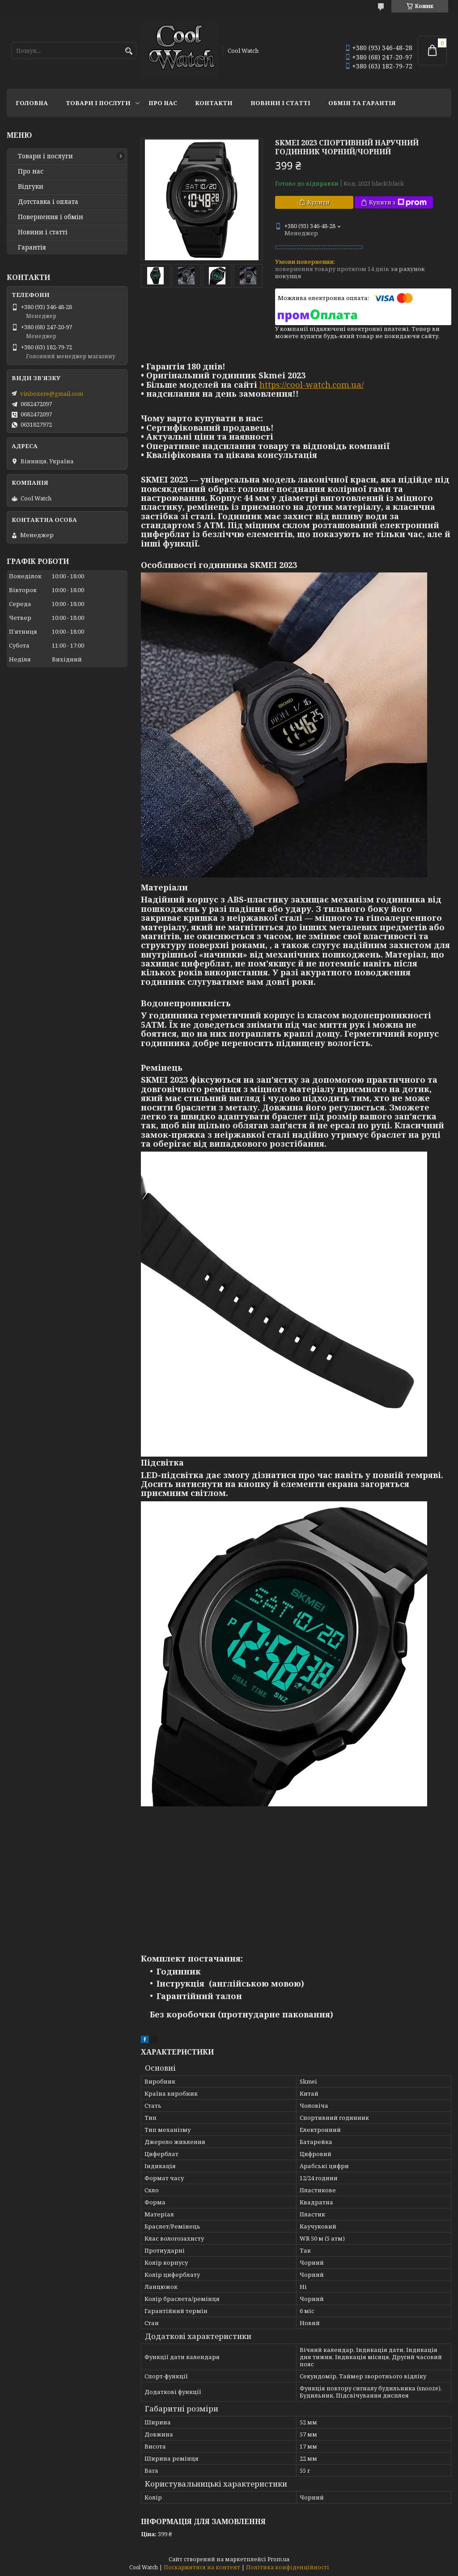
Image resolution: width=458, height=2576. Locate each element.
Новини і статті (280, 103)
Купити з (398, 202)
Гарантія (32, 247)
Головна (32, 103)
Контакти (214, 103)
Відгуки (30, 186)
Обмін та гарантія (362, 103)
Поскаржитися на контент (202, 2567)
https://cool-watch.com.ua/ (311, 384)
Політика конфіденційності (287, 2567)
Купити (318, 202)
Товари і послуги (98, 103)
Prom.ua (278, 2559)
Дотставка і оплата (48, 202)
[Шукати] (128, 51)
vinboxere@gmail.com (51, 393)
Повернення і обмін (50, 217)
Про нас (162, 103)
